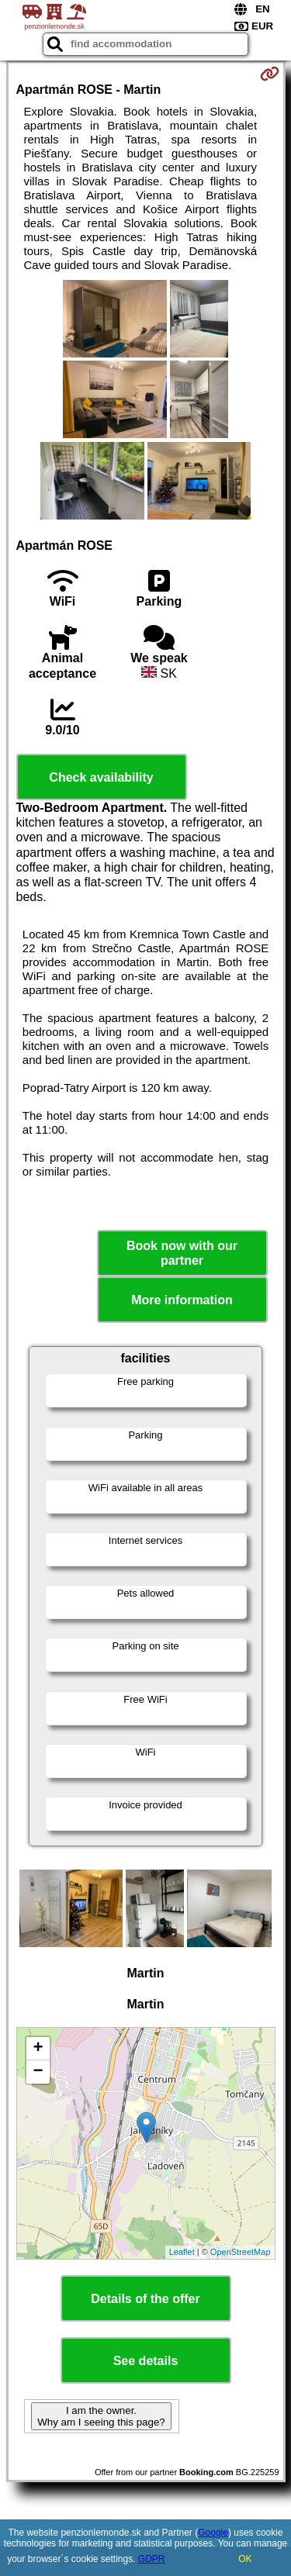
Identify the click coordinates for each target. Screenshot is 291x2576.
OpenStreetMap (240, 2252)
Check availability (101, 777)
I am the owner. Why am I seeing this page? (101, 2416)
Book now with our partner (181, 1253)
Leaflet (182, 2252)
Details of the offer (145, 2298)
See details (145, 2360)
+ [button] (38, 2048)
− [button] (38, 2072)
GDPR (151, 2559)
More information (182, 1300)
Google (213, 2532)
